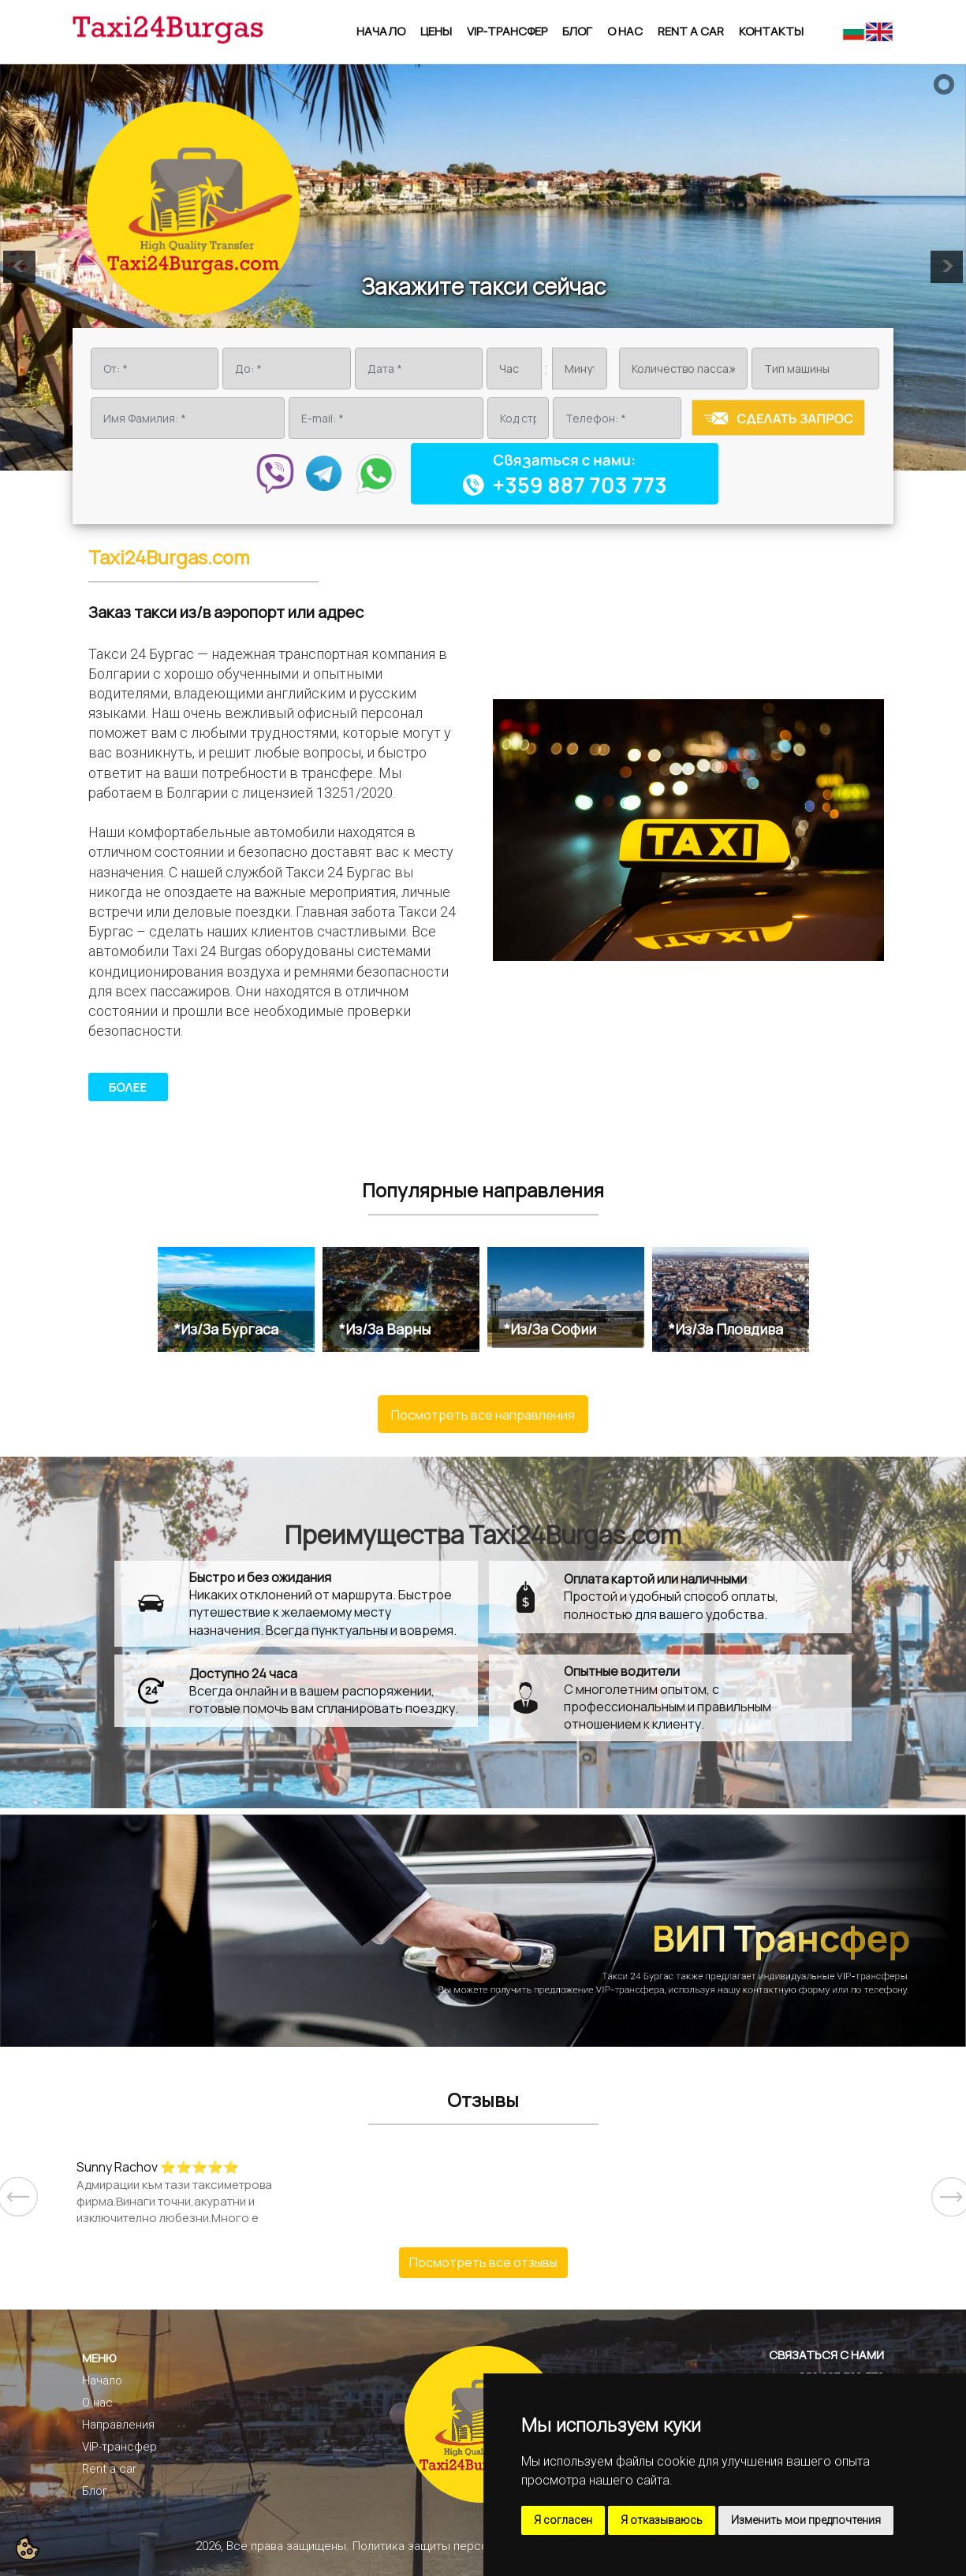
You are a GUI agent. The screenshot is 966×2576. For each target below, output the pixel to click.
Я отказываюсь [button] (662, 2520)
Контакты (771, 31)
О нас (625, 31)
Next (939, 2185)
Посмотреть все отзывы (483, 2262)
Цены (436, 31)
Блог (577, 31)
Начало (380, 31)
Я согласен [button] (563, 2520)
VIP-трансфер (507, 31)
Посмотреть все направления (483, 1415)
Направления (118, 2425)
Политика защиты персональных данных (464, 2546)
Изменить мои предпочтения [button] (806, 2520)
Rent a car (691, 31)
